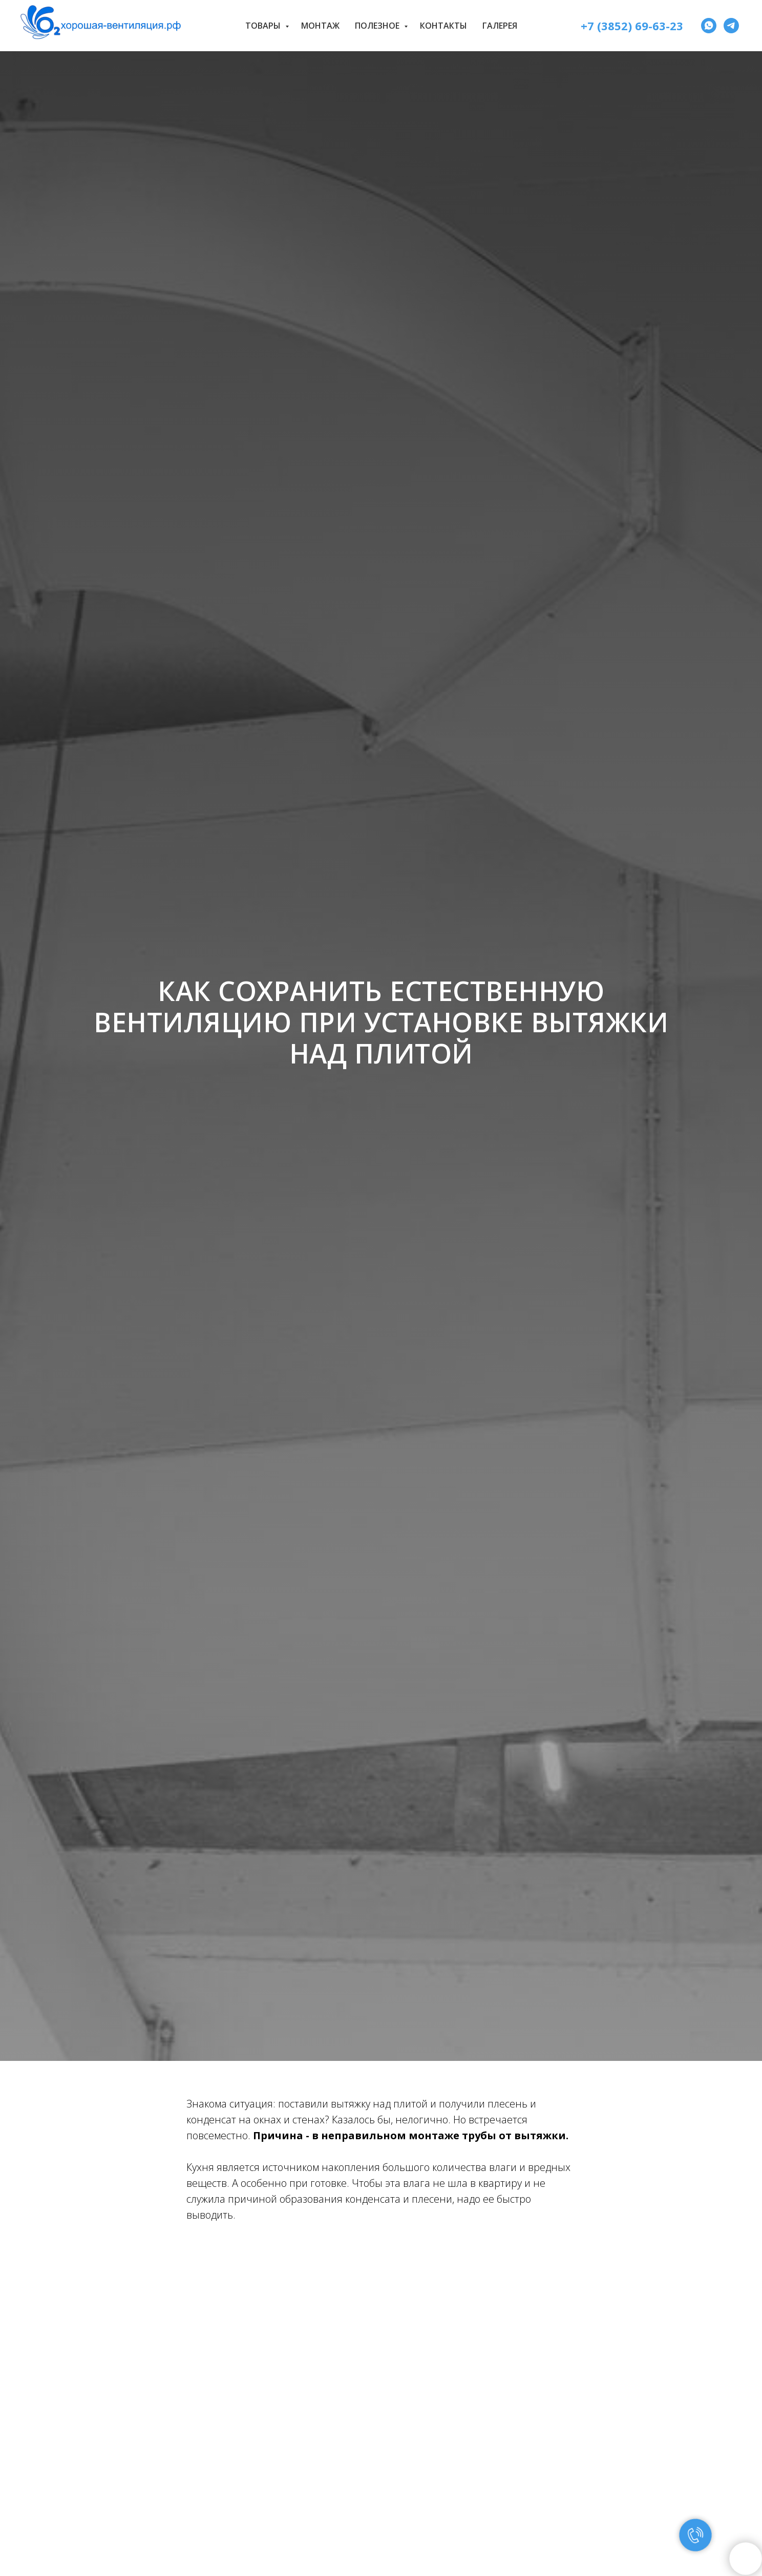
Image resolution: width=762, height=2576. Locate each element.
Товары (264, 25)
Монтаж (320, 25)
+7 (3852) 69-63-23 (632, 25)
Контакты (443, 25)
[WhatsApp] (708, 25)
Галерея (499, 25)
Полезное (378, 25)
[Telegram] (731, 25)
